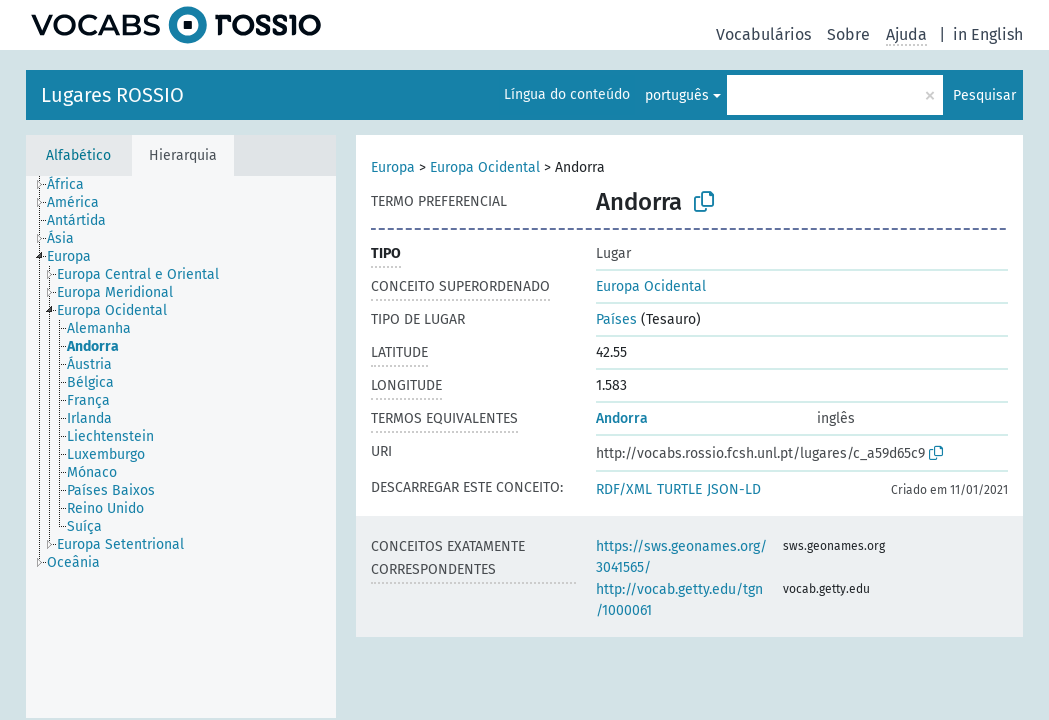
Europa (393, 167)
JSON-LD (734, 489)
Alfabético (78, 155)
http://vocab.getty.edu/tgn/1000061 (679, 600)
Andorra (622, 418)
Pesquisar (984, 95)
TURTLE (679, 489)
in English (988, 34)
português (677, 95)
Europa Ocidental (485, 167)
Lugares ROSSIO (112, 95)
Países (616, 319)
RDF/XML (624, 489)
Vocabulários (763, 34)
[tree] (181, 447)
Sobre (848, 34)
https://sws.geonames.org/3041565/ (681, 557)
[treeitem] (74, 185)
